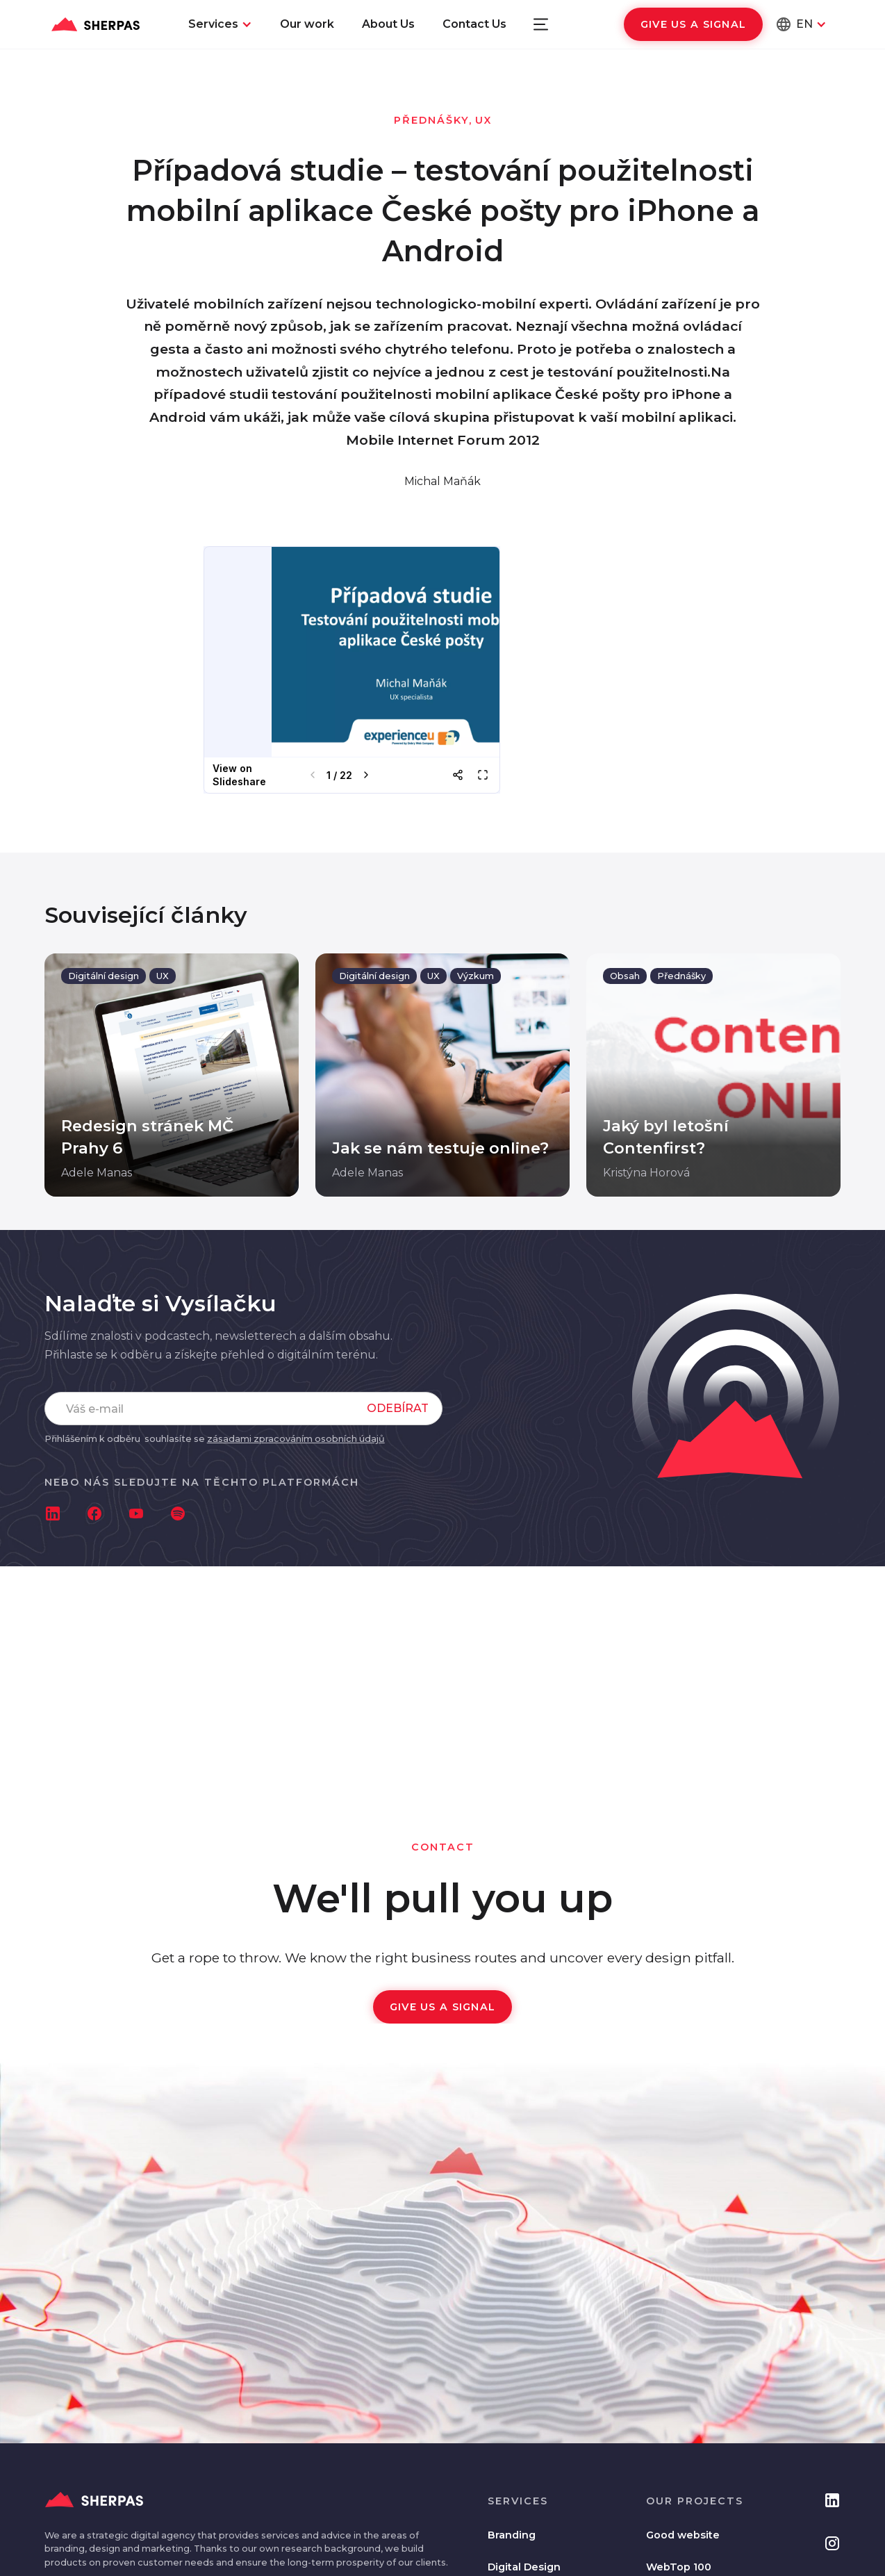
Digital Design (524, 2567)
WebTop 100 (678, 2567)
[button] (220, 24)
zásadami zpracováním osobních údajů (296, 1439)
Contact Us (474, 24)
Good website (683, 2535)
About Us (388, 24)
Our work (307, 24)
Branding (512, 2535)
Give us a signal (693, 24)
